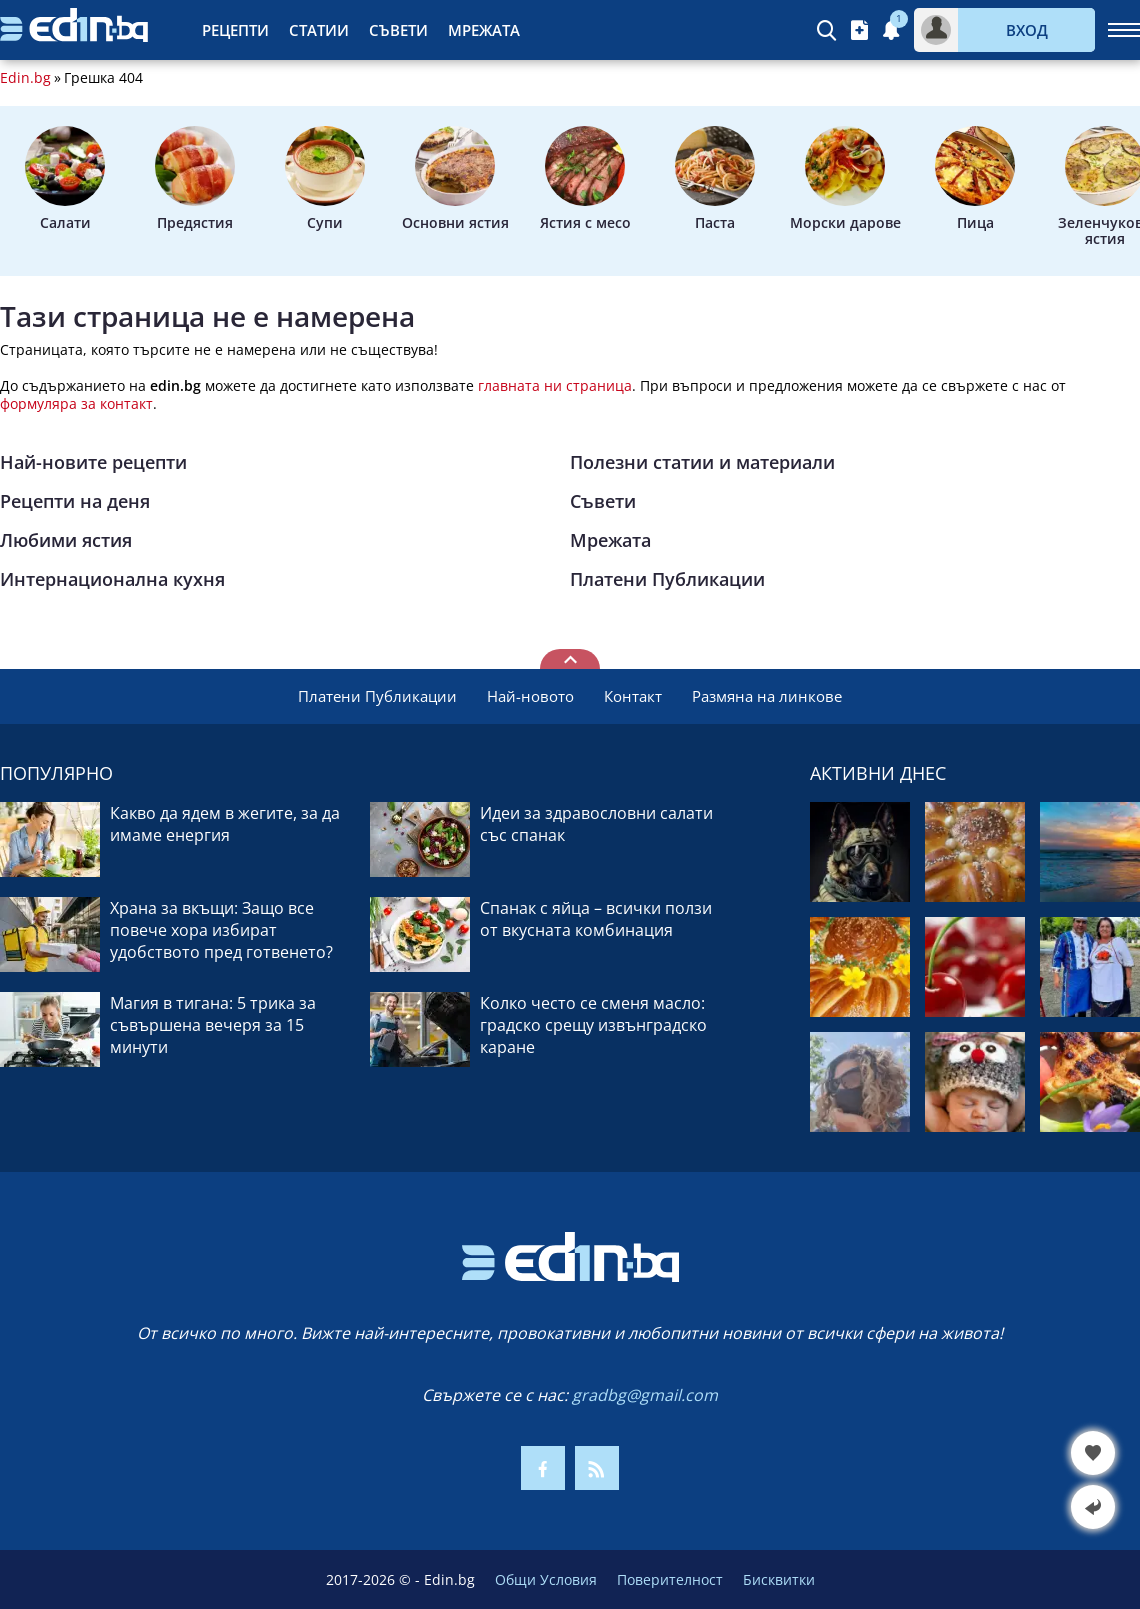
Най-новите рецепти (93, 462)
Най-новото (530, 696)
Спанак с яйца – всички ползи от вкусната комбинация (596, 919)
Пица (975, 179)
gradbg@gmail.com (645, 1395)
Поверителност (670, 1579)
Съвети (398, 30)
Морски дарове (845, 179)
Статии (319, 30)
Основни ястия (455, 179)
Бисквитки (779, 1579)
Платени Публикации (667, 579)
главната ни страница (555, 385)
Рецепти (235, 30)
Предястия (195, 179)
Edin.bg (25, 78)
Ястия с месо (585, 179)
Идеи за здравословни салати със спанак (596, 824)
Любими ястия (66, 540)
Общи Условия (546, 1579)
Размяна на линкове (767, 696)
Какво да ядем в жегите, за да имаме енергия (225, 824)
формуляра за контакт (76, 403)
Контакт (633, 696)
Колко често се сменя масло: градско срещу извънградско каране (593, 1025)
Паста (715, 179)
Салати (65, 179)
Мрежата (484, 30)
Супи (325, 179)
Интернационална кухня (112, 579)
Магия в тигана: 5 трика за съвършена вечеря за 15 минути (213, 1025)
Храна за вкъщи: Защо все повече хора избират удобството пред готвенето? (221, 930)
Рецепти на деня (75, 501)
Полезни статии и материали (702, 462)
